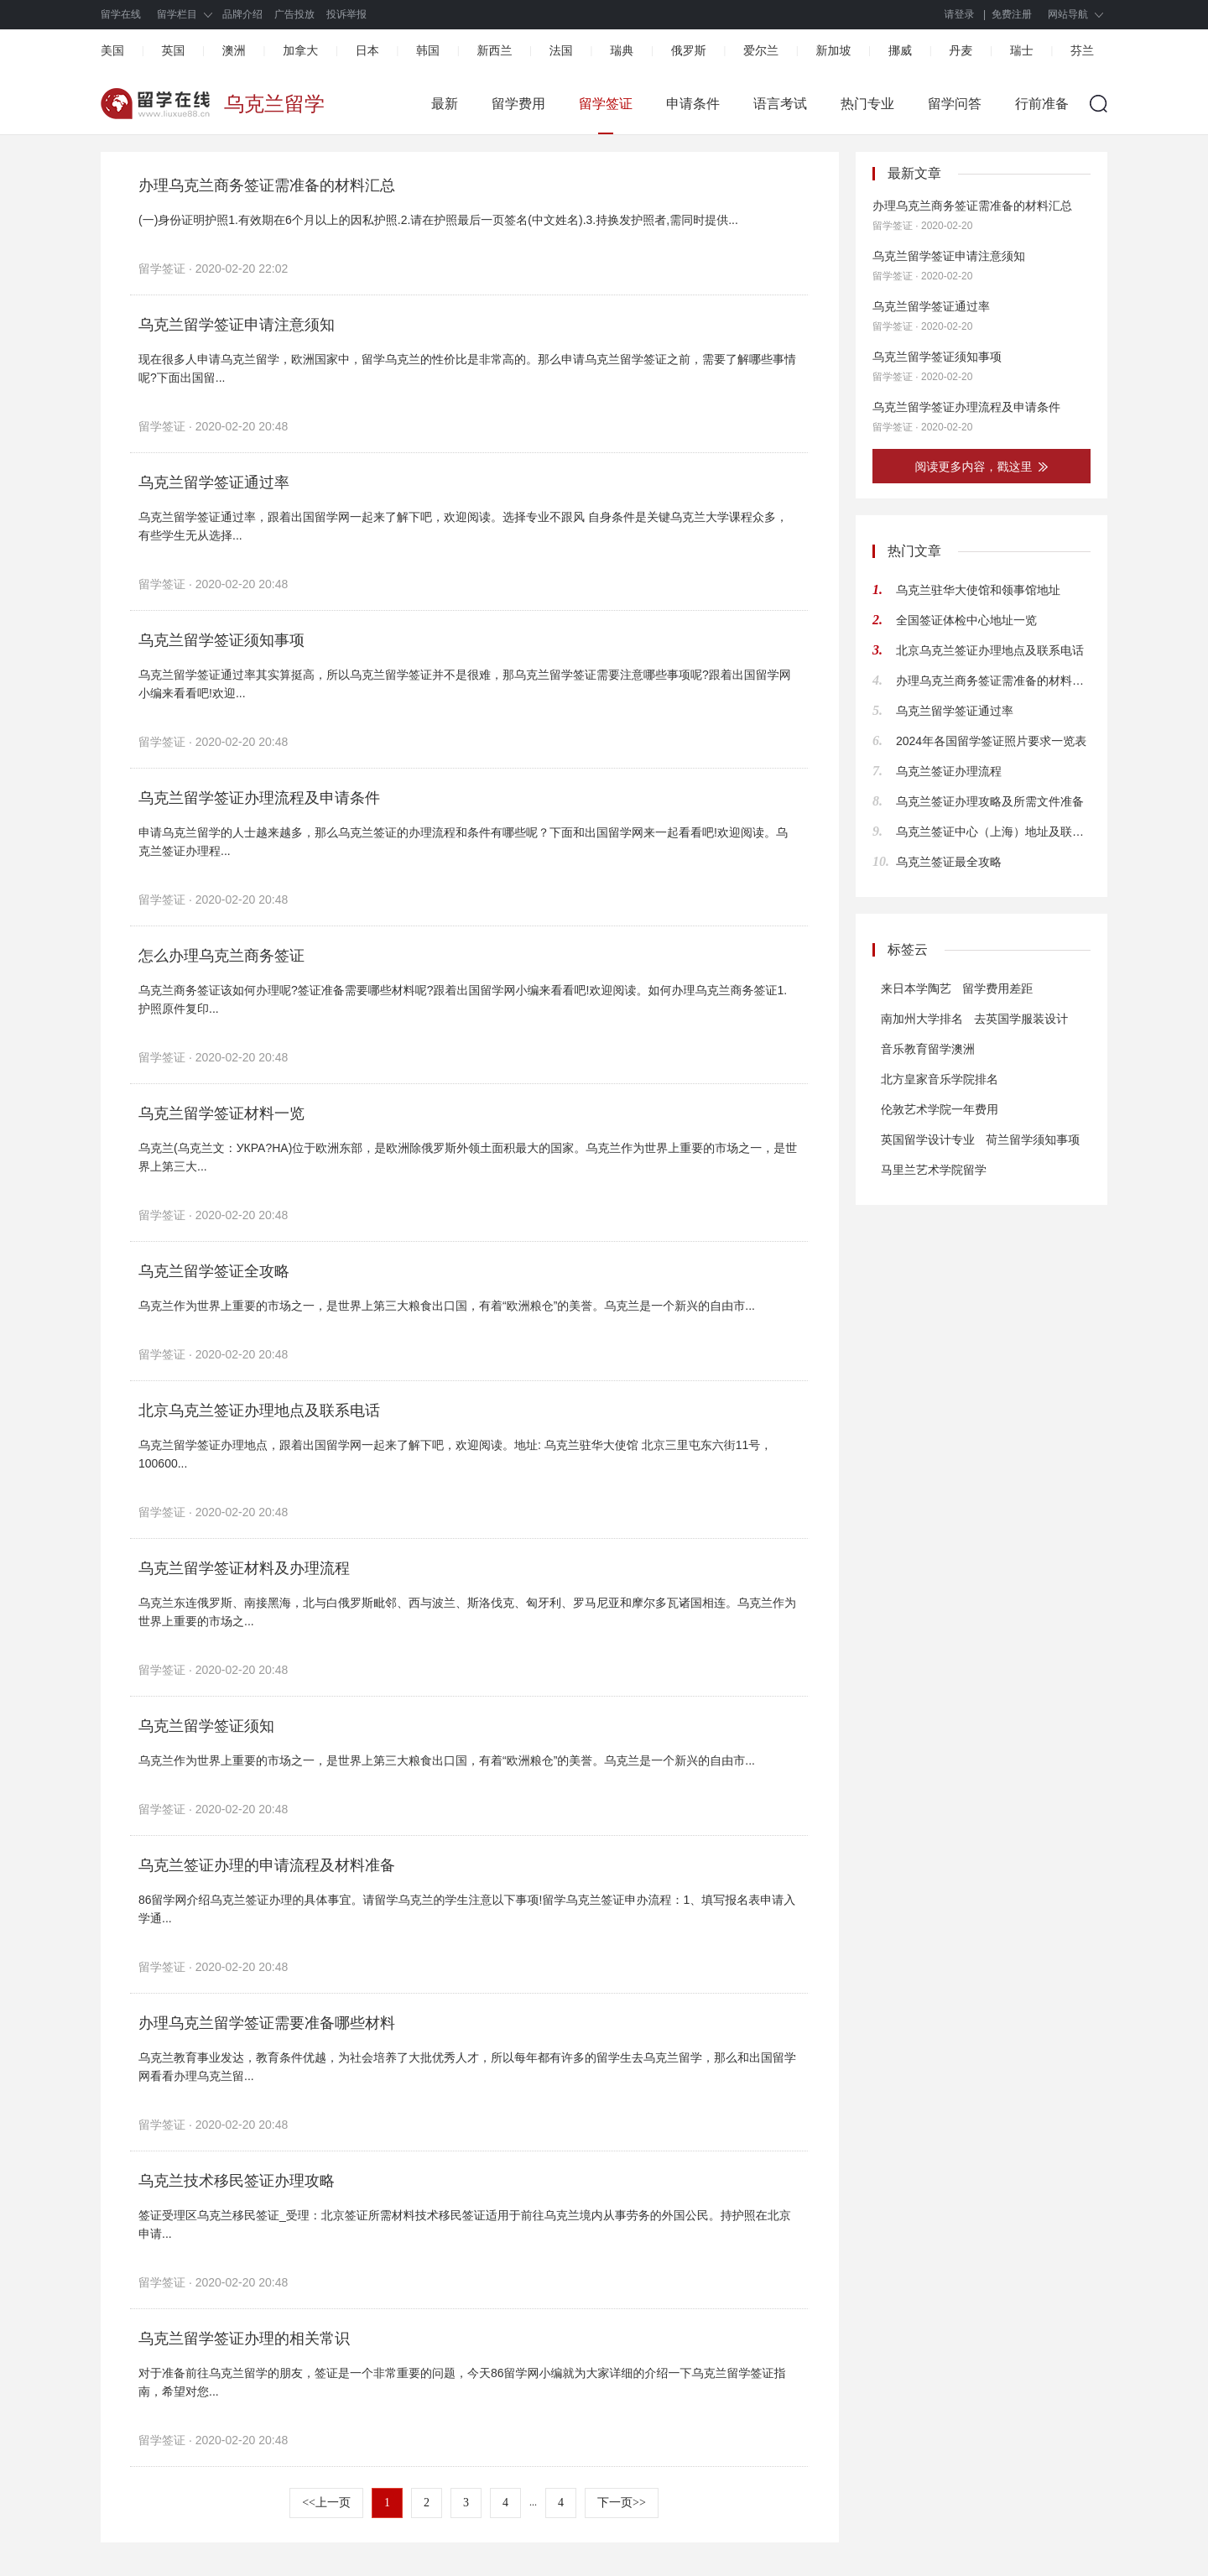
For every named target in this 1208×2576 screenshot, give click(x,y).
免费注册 (1012, 14)
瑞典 (621, 50)
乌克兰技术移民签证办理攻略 (236, 2180)
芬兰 (1082, 50)
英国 (173, 50)
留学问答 (955, 103)
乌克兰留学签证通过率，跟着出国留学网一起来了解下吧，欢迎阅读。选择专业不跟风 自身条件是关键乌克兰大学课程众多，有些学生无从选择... (463, 526)
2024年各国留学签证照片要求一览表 (991, 741)
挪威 (900, 50)
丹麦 (960, 50)
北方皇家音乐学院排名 (939, 1079)
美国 (112, 50)
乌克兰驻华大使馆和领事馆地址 (978, 590)
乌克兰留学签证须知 (206, 1726)
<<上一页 (326, 2502)
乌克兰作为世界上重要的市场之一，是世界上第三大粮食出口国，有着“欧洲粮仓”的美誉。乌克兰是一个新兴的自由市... (446, 1305)
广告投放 (294, 14)
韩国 (428, 50)
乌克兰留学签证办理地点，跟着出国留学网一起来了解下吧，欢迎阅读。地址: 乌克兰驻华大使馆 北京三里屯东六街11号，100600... (455, 1454)
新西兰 (494, 50)
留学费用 (518, 103)
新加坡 (833, 50)
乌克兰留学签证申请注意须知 (236, 324)
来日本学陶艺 (916, 988)
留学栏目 (177, 14)
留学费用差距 (997, 988)
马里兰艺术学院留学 (934, 1169)
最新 (444, 103)
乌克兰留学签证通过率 (213, 482)
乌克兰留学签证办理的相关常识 (244, 2338)
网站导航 (1068, 14)
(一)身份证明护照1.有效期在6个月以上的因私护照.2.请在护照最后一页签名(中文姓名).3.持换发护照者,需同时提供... (438, 220)
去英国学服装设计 (1021, 1018)
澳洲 (234, 50)
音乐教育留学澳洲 (928, 1049)
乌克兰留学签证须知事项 (221, 640)
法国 (561, 50)
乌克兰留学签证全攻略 (213, 1271)
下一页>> (621, 2502)
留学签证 (606, 103)
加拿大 (300, 50)
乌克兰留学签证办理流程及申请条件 (259, 798)
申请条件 (693, 103)
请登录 (960, 14)
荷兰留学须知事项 (1033, 1139)
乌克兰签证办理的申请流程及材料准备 (266, 1865)
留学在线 (121, 14)
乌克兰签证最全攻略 (949, 861)
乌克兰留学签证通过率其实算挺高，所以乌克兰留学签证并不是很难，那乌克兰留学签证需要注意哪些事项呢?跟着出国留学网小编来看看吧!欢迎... (464, 684)
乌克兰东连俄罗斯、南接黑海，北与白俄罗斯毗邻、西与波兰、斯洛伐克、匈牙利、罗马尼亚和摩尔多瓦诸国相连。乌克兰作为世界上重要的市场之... (467, 1612)
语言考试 (780, 103)
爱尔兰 (760, 50)
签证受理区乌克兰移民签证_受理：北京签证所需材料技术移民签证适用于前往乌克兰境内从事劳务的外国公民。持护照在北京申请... (464, 2224)
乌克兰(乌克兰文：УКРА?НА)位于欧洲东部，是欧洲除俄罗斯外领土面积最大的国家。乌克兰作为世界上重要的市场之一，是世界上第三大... (467, 1157)
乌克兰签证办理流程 (949, 771)
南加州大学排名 (922, 1018)
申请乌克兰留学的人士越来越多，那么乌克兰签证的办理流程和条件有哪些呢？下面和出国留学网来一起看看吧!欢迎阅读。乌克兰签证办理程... (463, 842)
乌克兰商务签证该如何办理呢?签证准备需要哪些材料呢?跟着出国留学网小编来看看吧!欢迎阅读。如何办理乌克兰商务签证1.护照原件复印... (462, 999)
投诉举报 (346, 14)
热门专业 (867, 103)
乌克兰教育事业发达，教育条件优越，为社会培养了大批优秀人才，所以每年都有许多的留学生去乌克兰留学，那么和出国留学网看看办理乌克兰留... (467, 2067)
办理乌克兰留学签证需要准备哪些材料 (266, 2023)
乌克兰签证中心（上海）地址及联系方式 (993, 831)
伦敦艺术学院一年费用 (939, 1109)
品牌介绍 (242, 14)
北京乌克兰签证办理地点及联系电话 (259, 1410)
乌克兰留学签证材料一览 (221, 1113)
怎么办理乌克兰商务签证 (221, 955)
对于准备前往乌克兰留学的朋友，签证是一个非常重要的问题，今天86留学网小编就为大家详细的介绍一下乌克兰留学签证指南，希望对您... (462, 2382)
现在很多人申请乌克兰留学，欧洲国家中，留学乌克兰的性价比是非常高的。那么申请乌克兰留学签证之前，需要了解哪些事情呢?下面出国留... (467, 368)
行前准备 (1042, 103)
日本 (367, 50)
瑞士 (1022, 50)
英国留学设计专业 (928, 1139)
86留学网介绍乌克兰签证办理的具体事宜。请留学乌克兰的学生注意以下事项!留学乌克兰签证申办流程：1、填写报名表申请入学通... (466, 1909)
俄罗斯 (688, 50)
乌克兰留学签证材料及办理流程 (244, 1568)
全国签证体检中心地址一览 (966, 620)
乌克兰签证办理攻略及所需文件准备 (990, 801)
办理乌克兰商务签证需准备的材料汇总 (266, 185)
